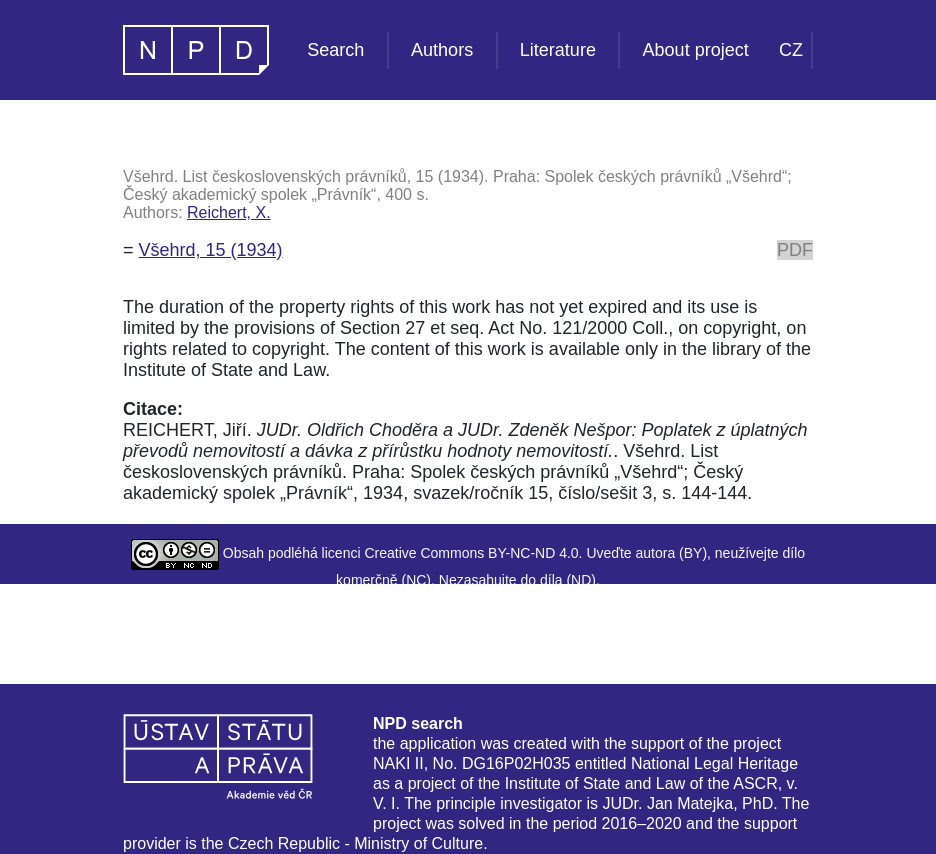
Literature (558, 50)
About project (696, 50)
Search (335, 50)
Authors (442, 50)
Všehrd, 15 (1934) (211, 250)
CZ (791, 50)
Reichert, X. (229, 212)
